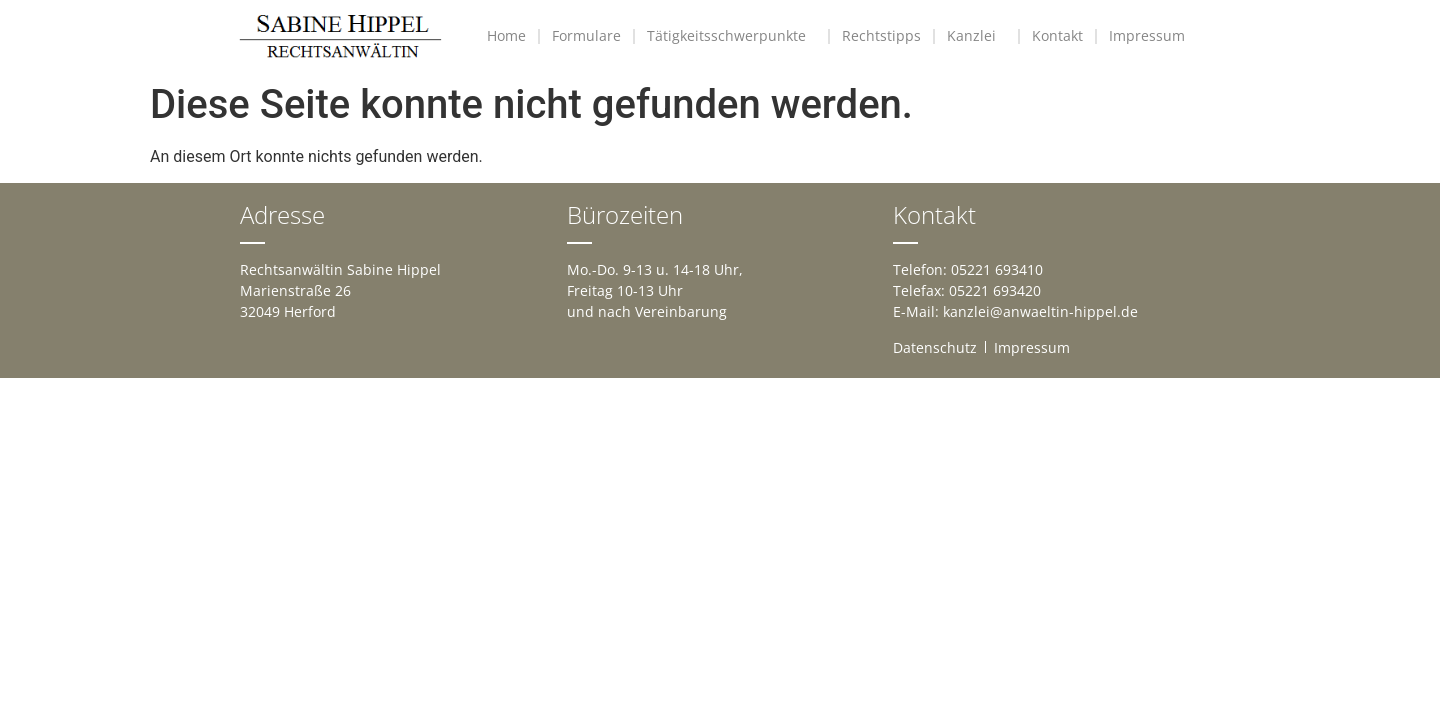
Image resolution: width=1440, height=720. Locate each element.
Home (506, 35)
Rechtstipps (881, 35)
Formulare (586, 35)
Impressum (1152, 36)
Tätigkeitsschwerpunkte (731, 36)
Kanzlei (976, 36)
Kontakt (1057, 35)
